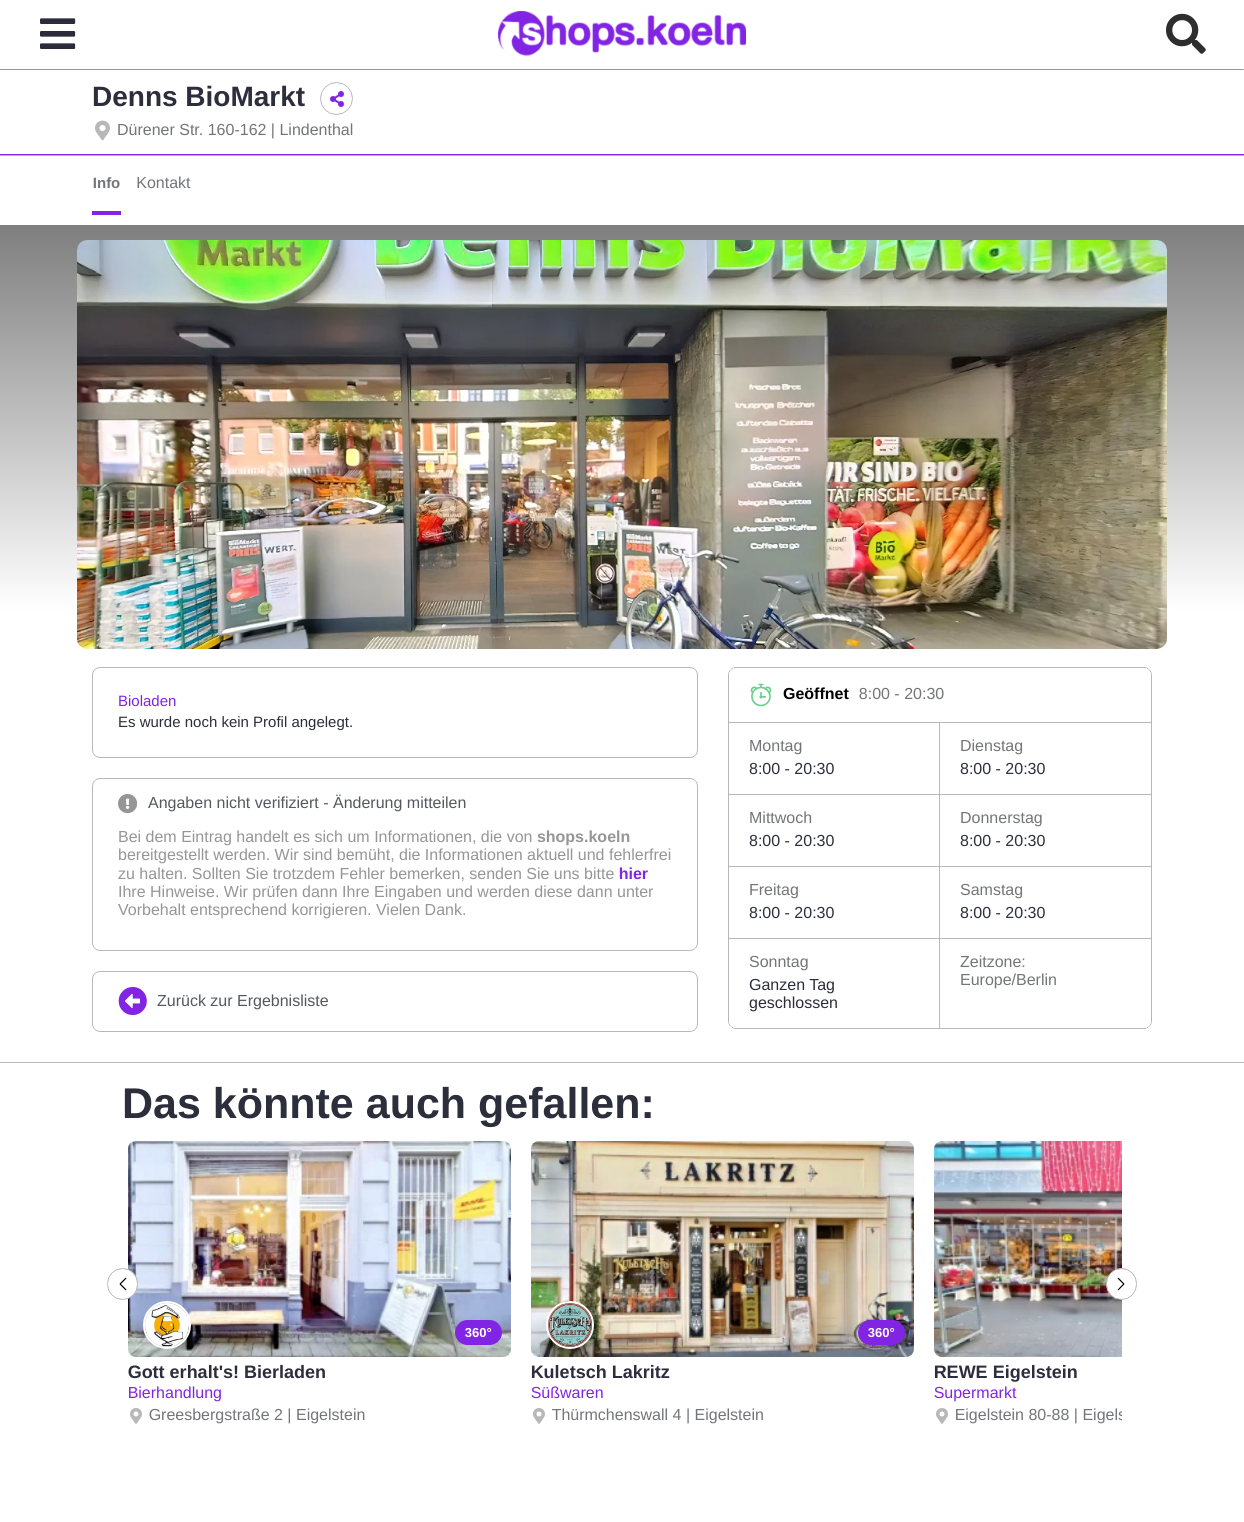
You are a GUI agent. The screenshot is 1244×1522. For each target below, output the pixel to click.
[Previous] (125, 1284)
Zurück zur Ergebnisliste (223, 1001)
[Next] (1119, 1284)
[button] (336, 98)
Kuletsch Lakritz (599, 1372)
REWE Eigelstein (1005, 1372)
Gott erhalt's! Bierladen (226, 1372)
